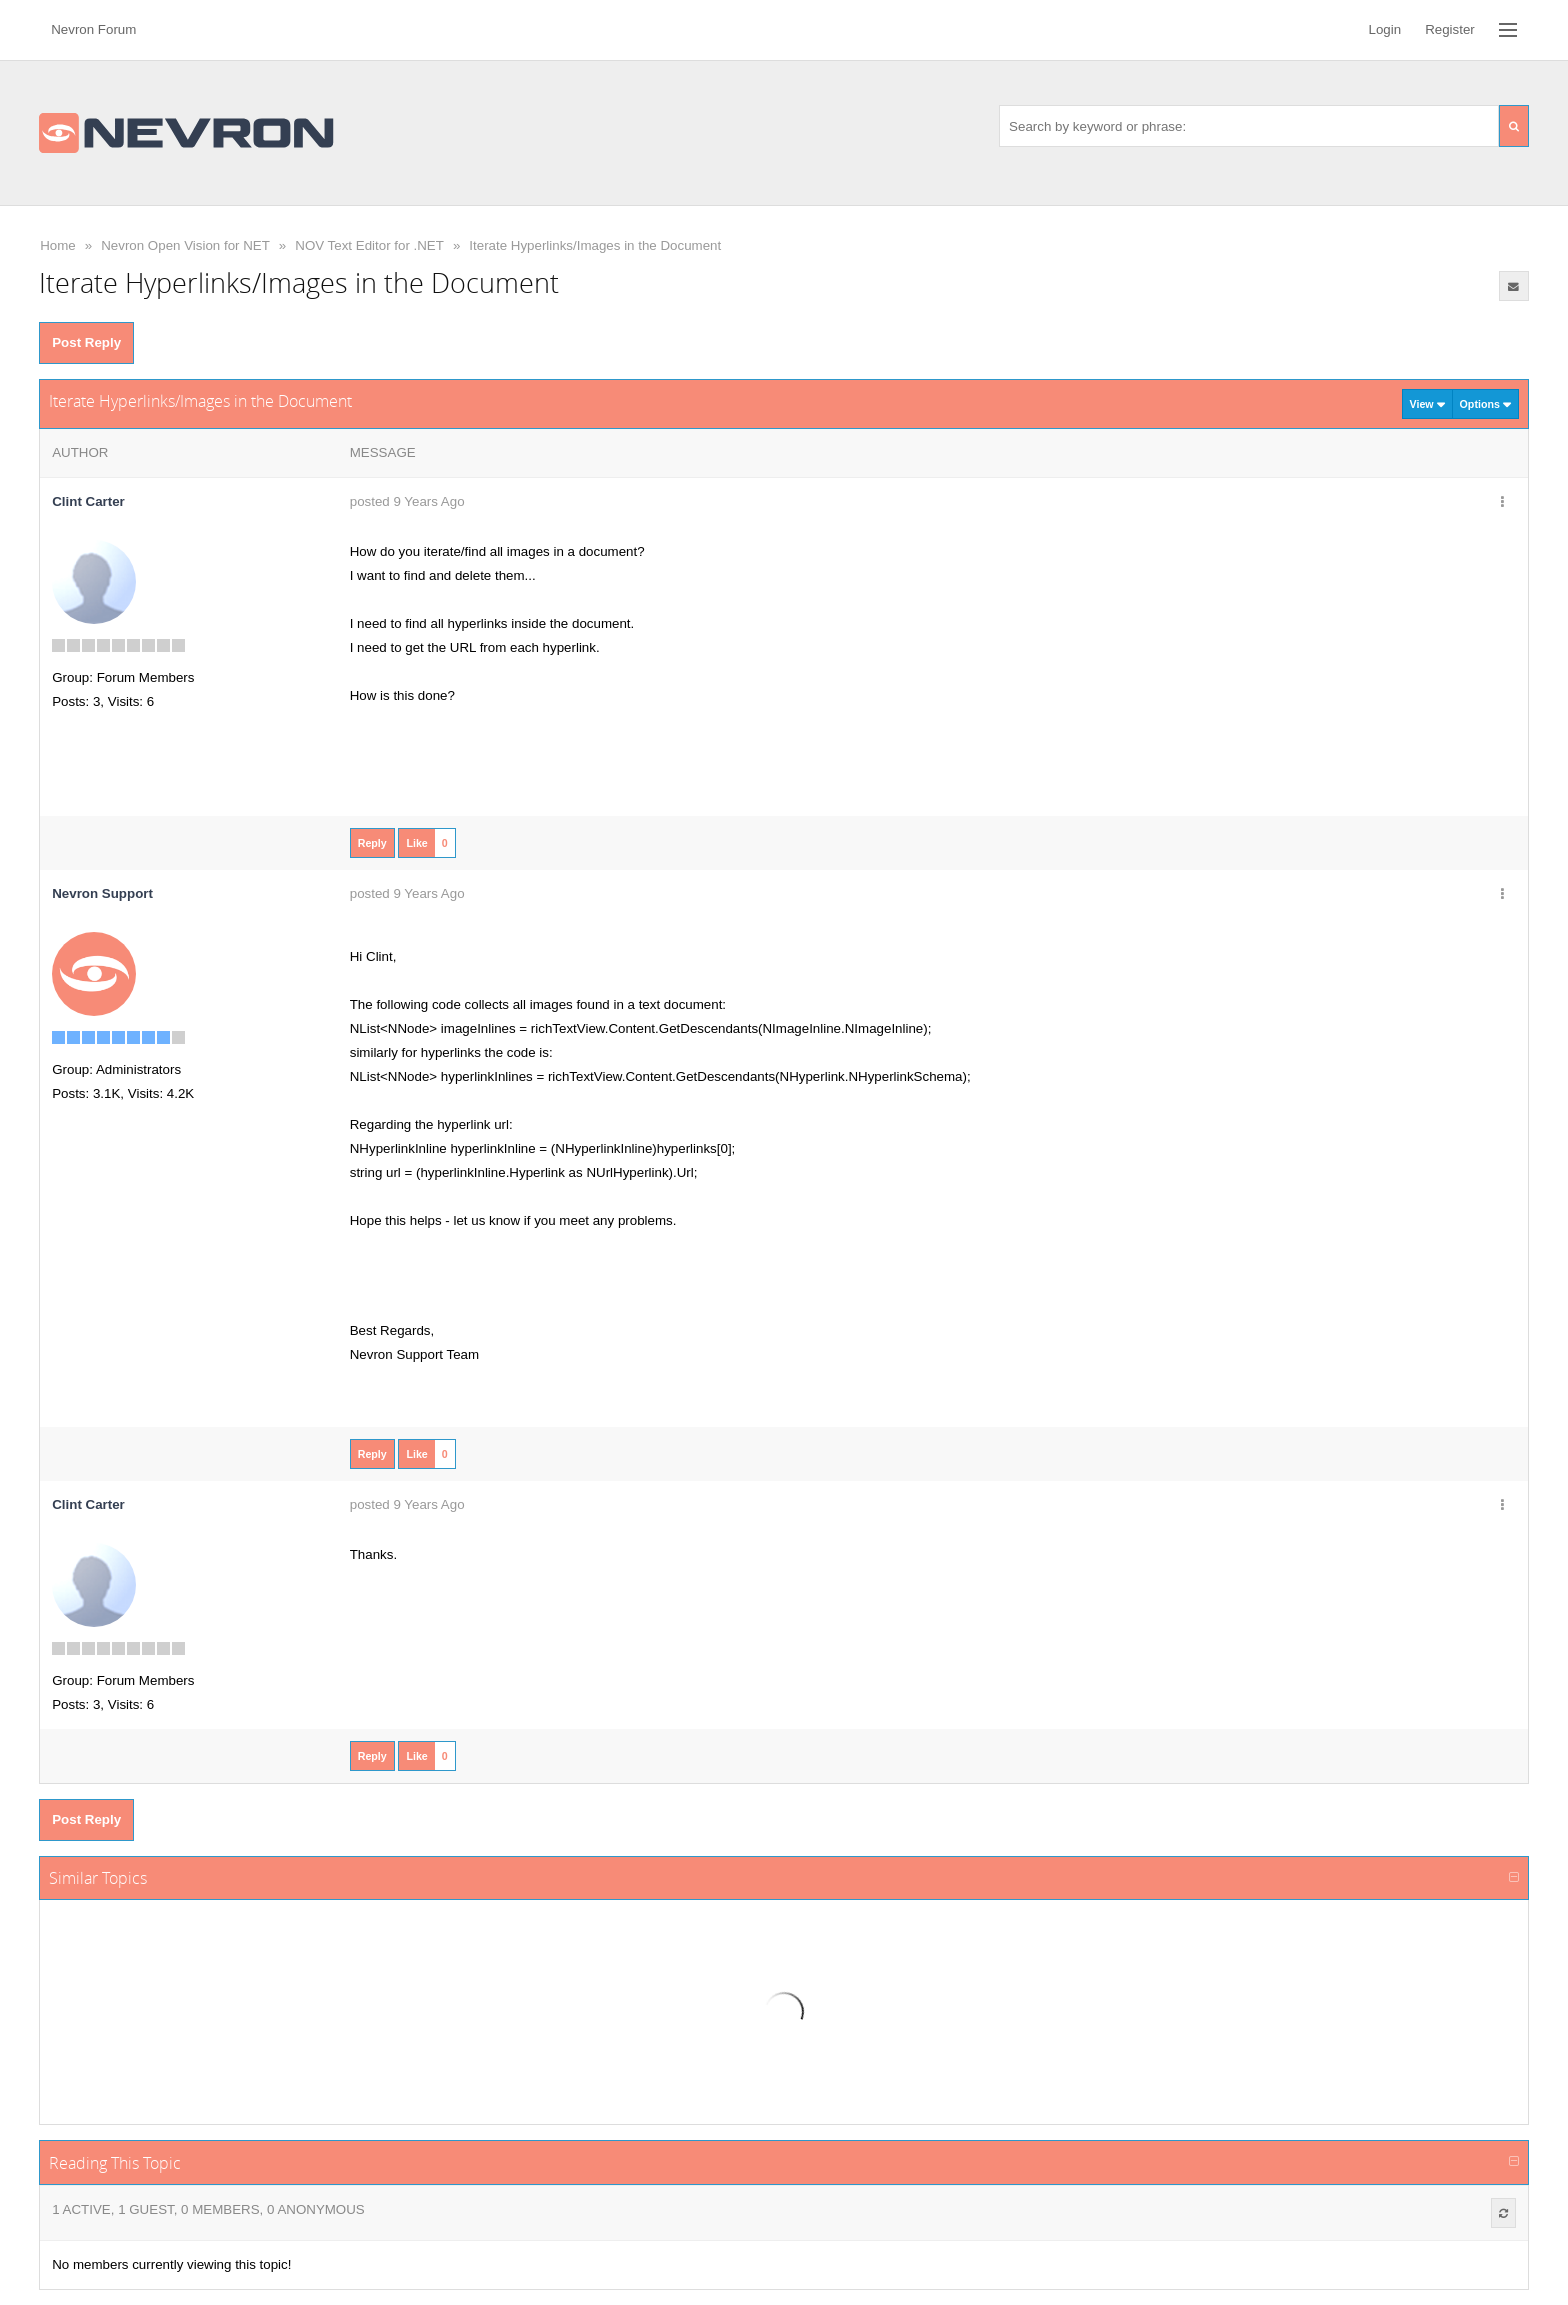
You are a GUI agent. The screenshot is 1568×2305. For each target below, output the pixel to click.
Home (58, 245)
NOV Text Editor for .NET (369, 245)
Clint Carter (88, 501)
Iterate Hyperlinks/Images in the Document (595, 245)
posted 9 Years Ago (407, 501)
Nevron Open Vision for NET (185, 245)
